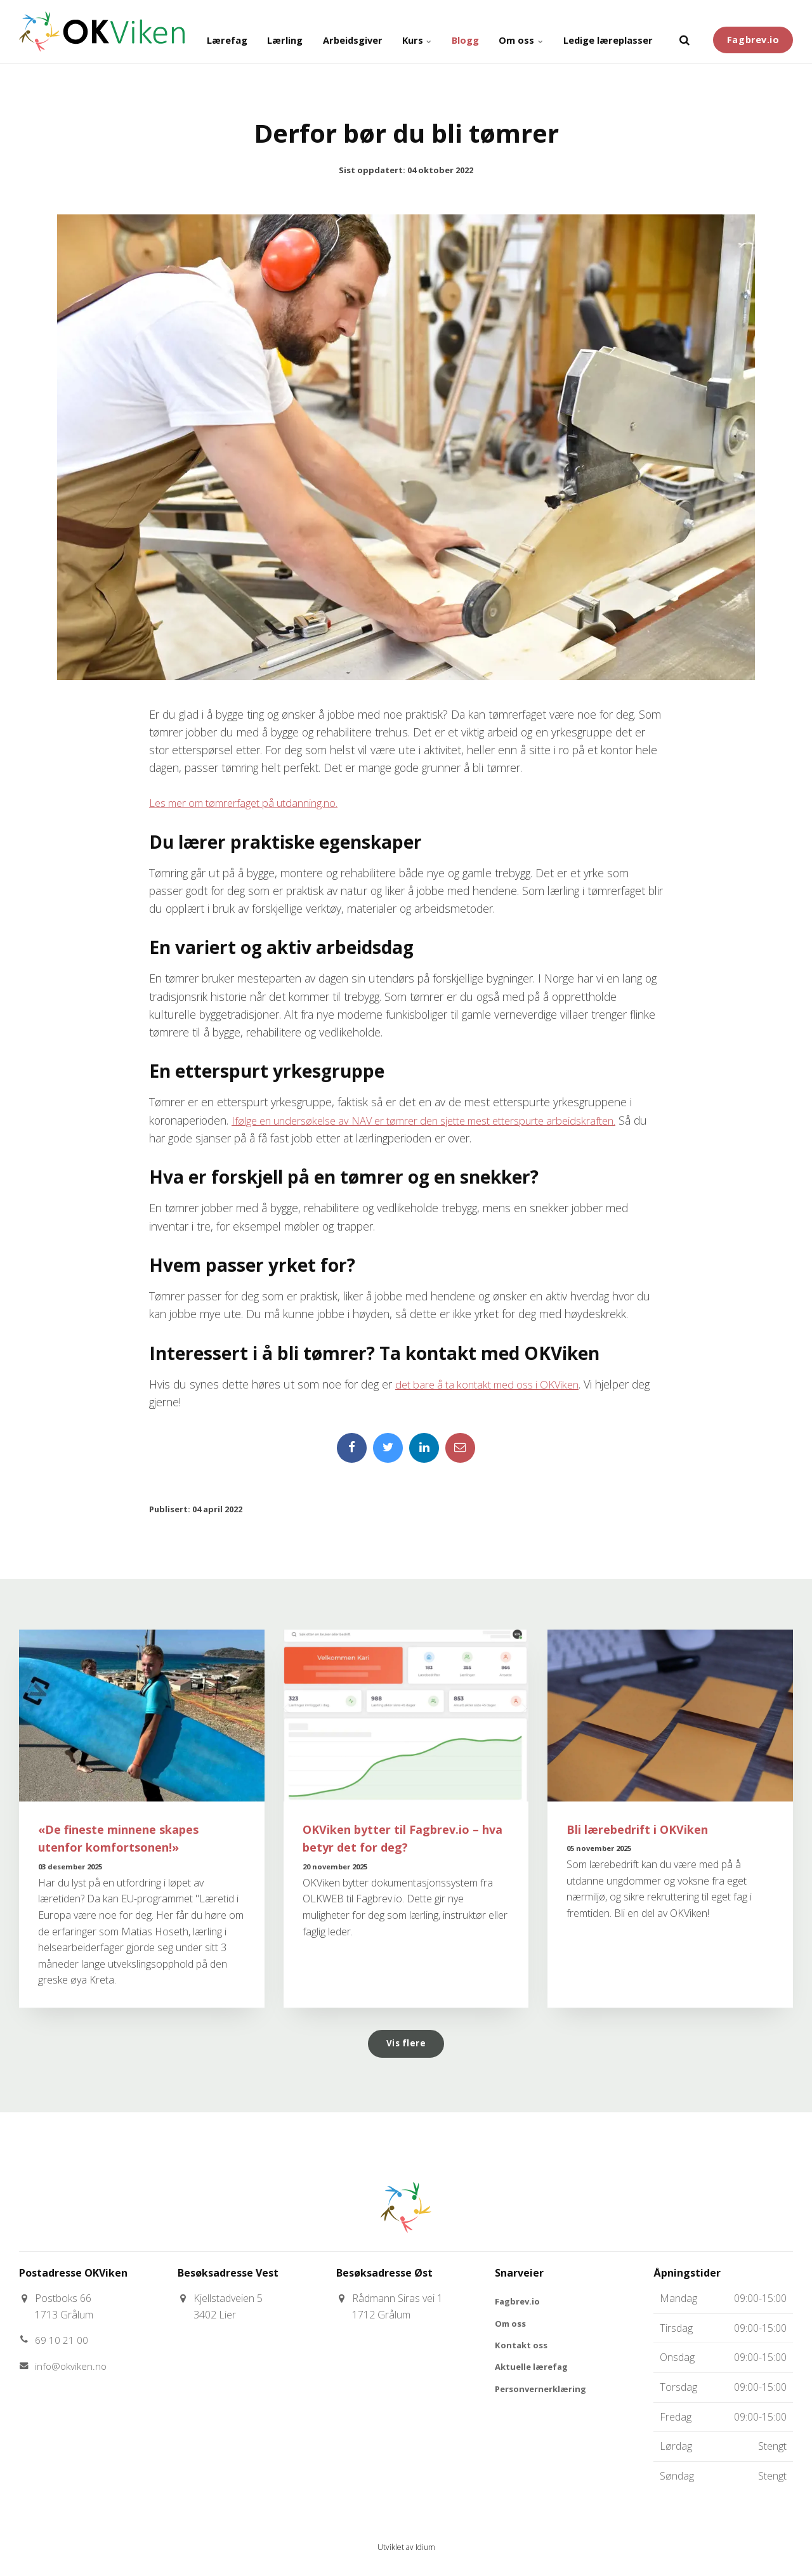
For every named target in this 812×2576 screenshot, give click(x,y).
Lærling (232, 32)
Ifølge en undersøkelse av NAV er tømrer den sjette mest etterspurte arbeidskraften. (442, 1119)
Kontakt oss (523, 2350)
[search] (684, 31)
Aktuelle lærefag (534, 2373)
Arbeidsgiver (310, 32)
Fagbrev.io (753, 31)
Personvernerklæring (543, 2396)
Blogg (440, 32)
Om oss (503, 32)
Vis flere (405, 2046)
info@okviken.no (71, 2370)
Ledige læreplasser (601, 32)
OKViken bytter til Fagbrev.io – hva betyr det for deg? (394, 1840)
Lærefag (165, 32)
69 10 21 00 (61, 2344)
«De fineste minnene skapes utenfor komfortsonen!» (123, 1840)
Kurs (384, 32)
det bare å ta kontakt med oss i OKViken (494, 1383)
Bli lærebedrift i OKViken (640, 1831)
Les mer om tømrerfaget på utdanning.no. (251, 802)
